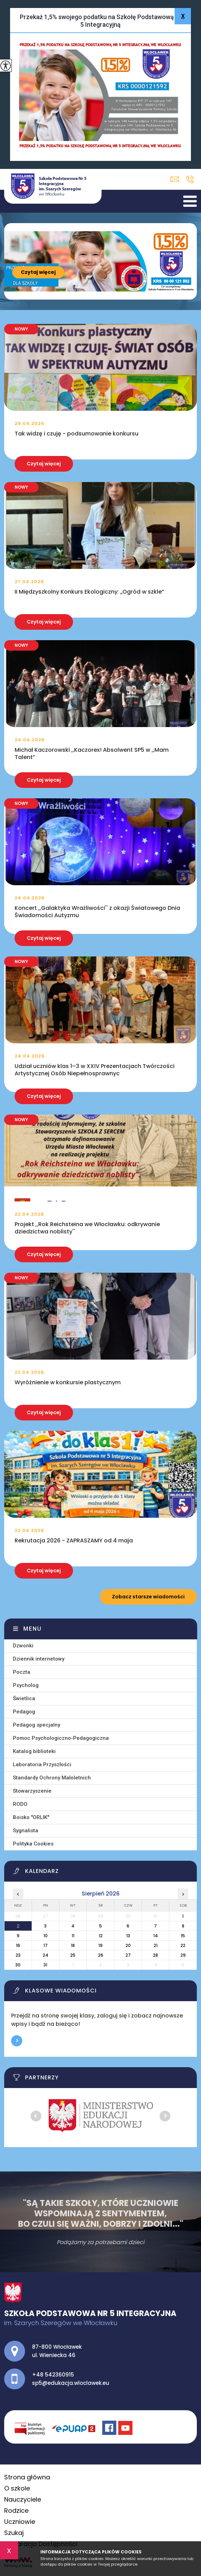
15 (183, 1936)
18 (73, 1945)
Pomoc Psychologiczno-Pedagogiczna (61, 1738)
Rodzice (16, 2510)
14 (155, 1936)
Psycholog (26, 1685)
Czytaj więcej (38, 272)
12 (101, 1936)
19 (100, 1945)
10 (45, 1936)
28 (155, 1955)
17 (45, 1945)
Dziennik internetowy (38, 1659)
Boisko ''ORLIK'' (31, 1817)
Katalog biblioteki (34, 1751)
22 (182, 1945)
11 (73, 1936)
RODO (20, 1804)
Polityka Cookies (33, 1844)
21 (156, 1945)
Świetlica (24, 1698)
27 (128, 1955)
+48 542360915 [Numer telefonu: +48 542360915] (53, 2374)
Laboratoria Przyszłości (42, 1764)
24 (45, 1955)
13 (128, 1936)
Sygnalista (25, 1830)
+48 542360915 (190, 179)
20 (128, 1945)
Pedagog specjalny (36, 1725)
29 (183, 1955)
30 (18, 1965)
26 (100, 1955)
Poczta (21, 1672)
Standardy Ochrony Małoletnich (52, 1778)
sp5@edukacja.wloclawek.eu (174, 179)
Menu (32, 1628)
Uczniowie (19, 2521)
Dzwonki (23, 1645)
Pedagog (24, 1712)
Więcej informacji (16, 2040)
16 (18, 1945)
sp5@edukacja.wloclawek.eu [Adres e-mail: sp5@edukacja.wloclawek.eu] (70, 2383)
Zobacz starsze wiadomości (148, 1596)
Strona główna (27, 2477)
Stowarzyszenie (32, 1791)
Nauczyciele (22, 2499)
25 (72, 1955)
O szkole (17, 2488)
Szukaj (14, 2532)
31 (45, 1965)
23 (18, 1955)
